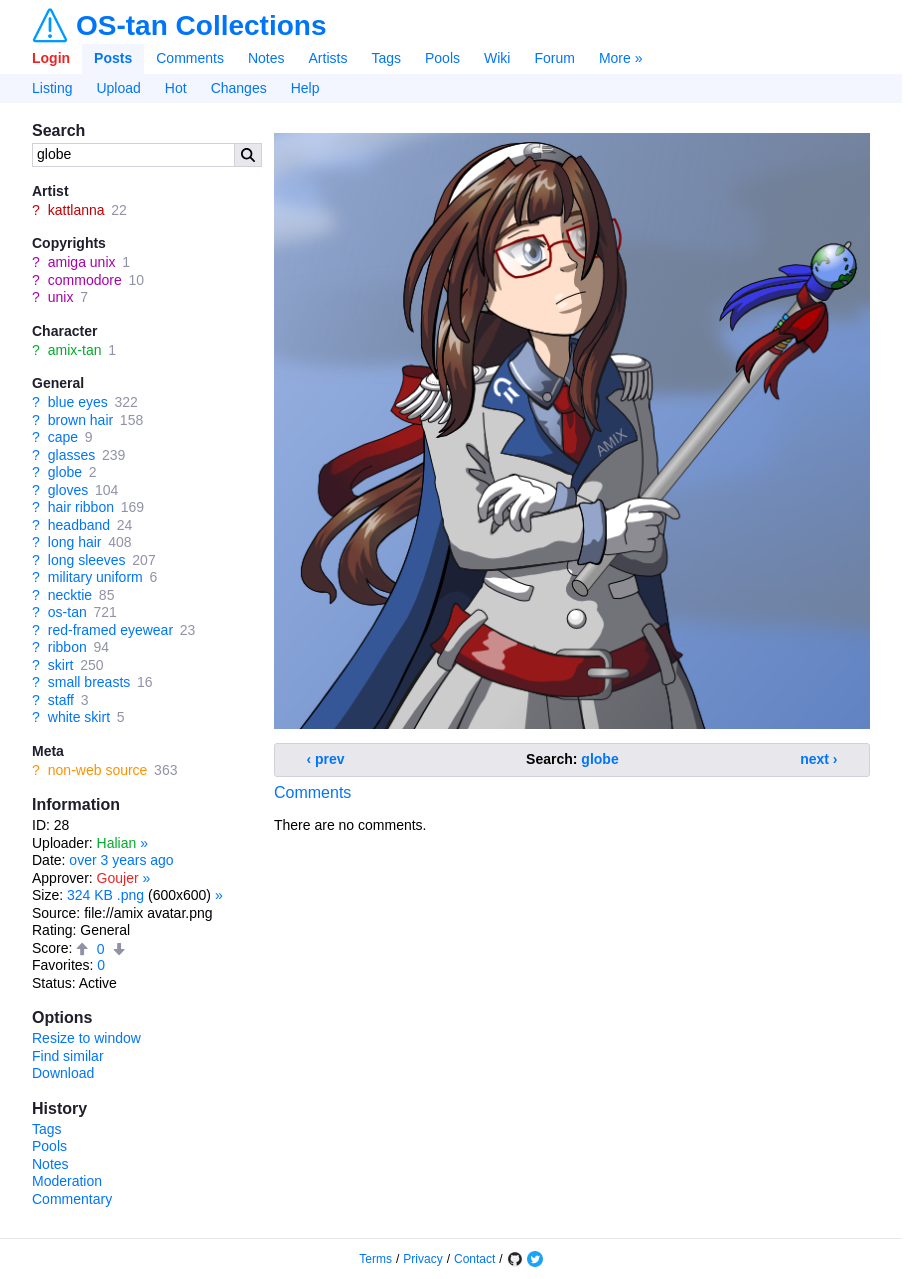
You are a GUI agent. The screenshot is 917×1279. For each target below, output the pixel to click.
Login (51, 58)
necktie (70, 595)
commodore (85, 280)
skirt (61, 665)
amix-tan (75, 350)
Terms (375, 1259)
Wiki (497, 58)
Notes (266, 58)
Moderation (67, 1181)
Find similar (68, 1056)
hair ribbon (81, 507)
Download (63, 1073)
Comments (190, 58)
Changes (239, 88)
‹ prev (326, 759)
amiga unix (82, 262)
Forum (554, 58)
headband (79, 525)
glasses (71, 455)
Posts (113, 58)
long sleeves (87, 560)
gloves (68, 490)
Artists (328, 58)
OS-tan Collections (201, 26)
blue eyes (78, 402)
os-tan (67, 612)
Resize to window (86, 1038)
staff (61, 700)
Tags (386, 58)
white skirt (79, 717)
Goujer (118, 878)
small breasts (89, 682)
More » (621, 58)
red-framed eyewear (110, 630)
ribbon (67, 647)
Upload (118, 88)
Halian (117, 843)
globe (65, 472)
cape (63, 437)
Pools (442, 58)
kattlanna (76, 210)
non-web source (98, 770)
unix (61, 297)
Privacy (422, 1259)
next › (818, 759)
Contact (474, 1259)
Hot (176, 88)
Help (305, 88)
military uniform (95, 577)
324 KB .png (105, 895)
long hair (75, 542)
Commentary (72, 1199)
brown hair (80, 420)
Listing (52, 88)
